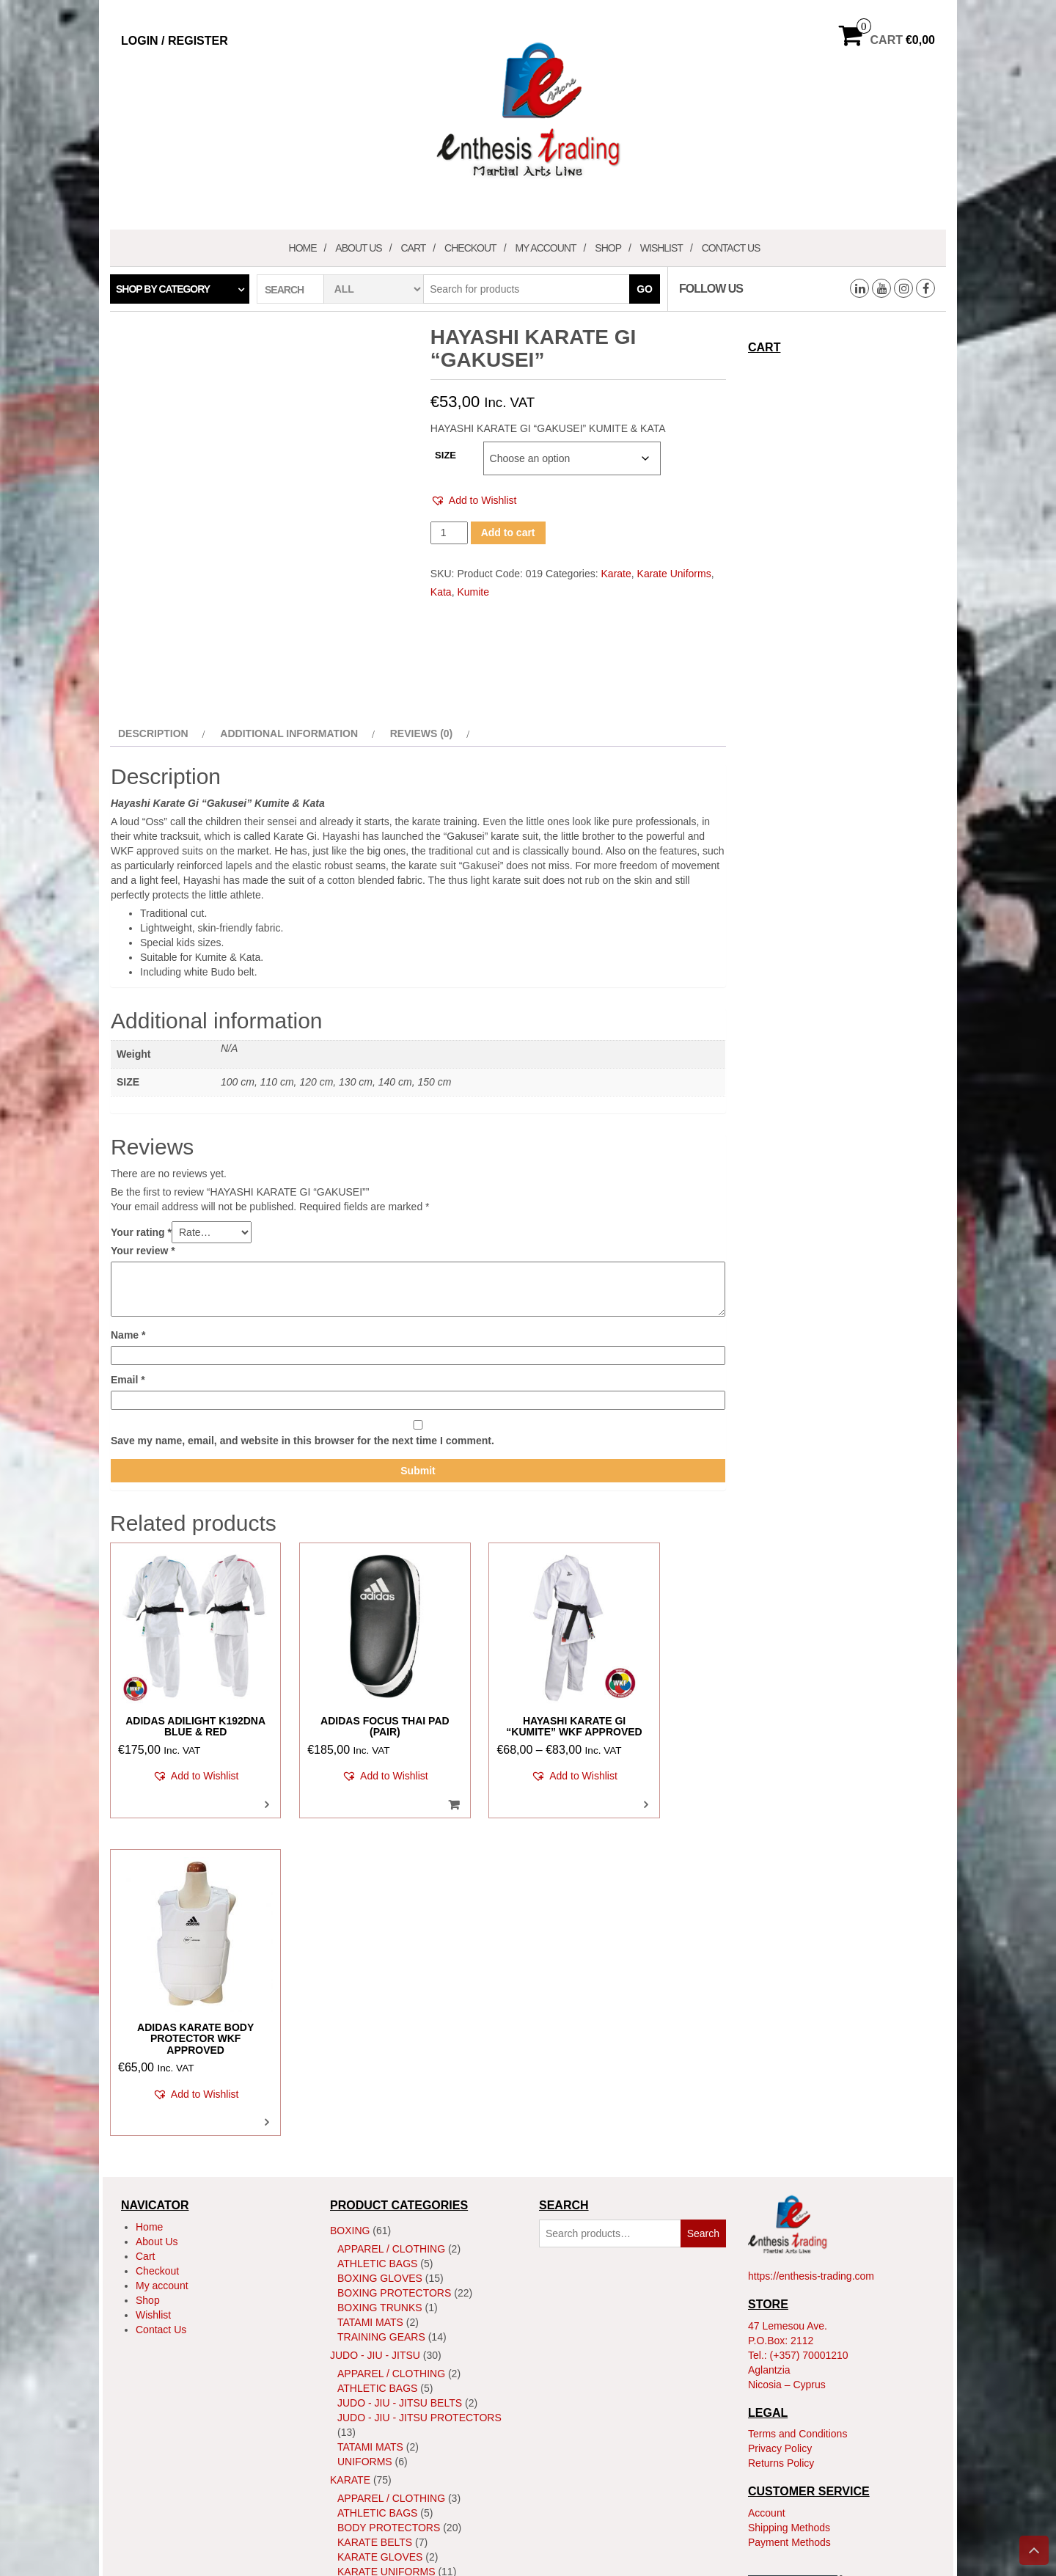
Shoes (355, 2312)
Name (128, 1335)
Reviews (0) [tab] (421, 733)
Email (128, 1380)
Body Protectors (388, 2202)
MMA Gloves (371, 2422)
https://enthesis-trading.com (811, 1951)
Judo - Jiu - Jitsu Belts (399, 2077)
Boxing (350, 1905)
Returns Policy (781, 2138)
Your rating (141, 1232)
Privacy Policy (780, 2123)
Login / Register (174, 40)
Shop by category (163, 289)
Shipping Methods (789, 2203)
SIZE (445, 455)
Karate (616, 573)
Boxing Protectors (394, 1967)
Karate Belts (374, 2216)
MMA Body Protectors (401, 2407)
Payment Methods (789, 2217)
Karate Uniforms (674, 573)
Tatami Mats (370, 1996)
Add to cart (508, 532)
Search (703, 1908)
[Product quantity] (449, 533)
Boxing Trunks (379, 1982)
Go (645, 289)
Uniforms (364, 2136)
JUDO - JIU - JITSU (375, 2029)
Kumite (473, 592)
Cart (412, 248)
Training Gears (381, 2011)
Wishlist (661, 248)
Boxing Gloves (379, 1952)
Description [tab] (153, 733)
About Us (358, 248)
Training (361, 2341)
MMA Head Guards (388, 2437)
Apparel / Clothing (391, 1923)
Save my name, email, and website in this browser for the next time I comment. (302, 1440)
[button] (473, 500)
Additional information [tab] (289, 733)
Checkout (470, 248)
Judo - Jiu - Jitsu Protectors (419, 2092)
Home (303, 248)
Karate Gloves (379, 2231)
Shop (608, 248)
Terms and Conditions (797, 2109)
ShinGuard (368, 2297)
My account (545, 248)
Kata (441, 592)
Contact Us (731, 248)
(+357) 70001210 (809, 2029)
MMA (341, 2359)
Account (766, 2188)
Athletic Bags (377, 1938)
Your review (143, 1250)
